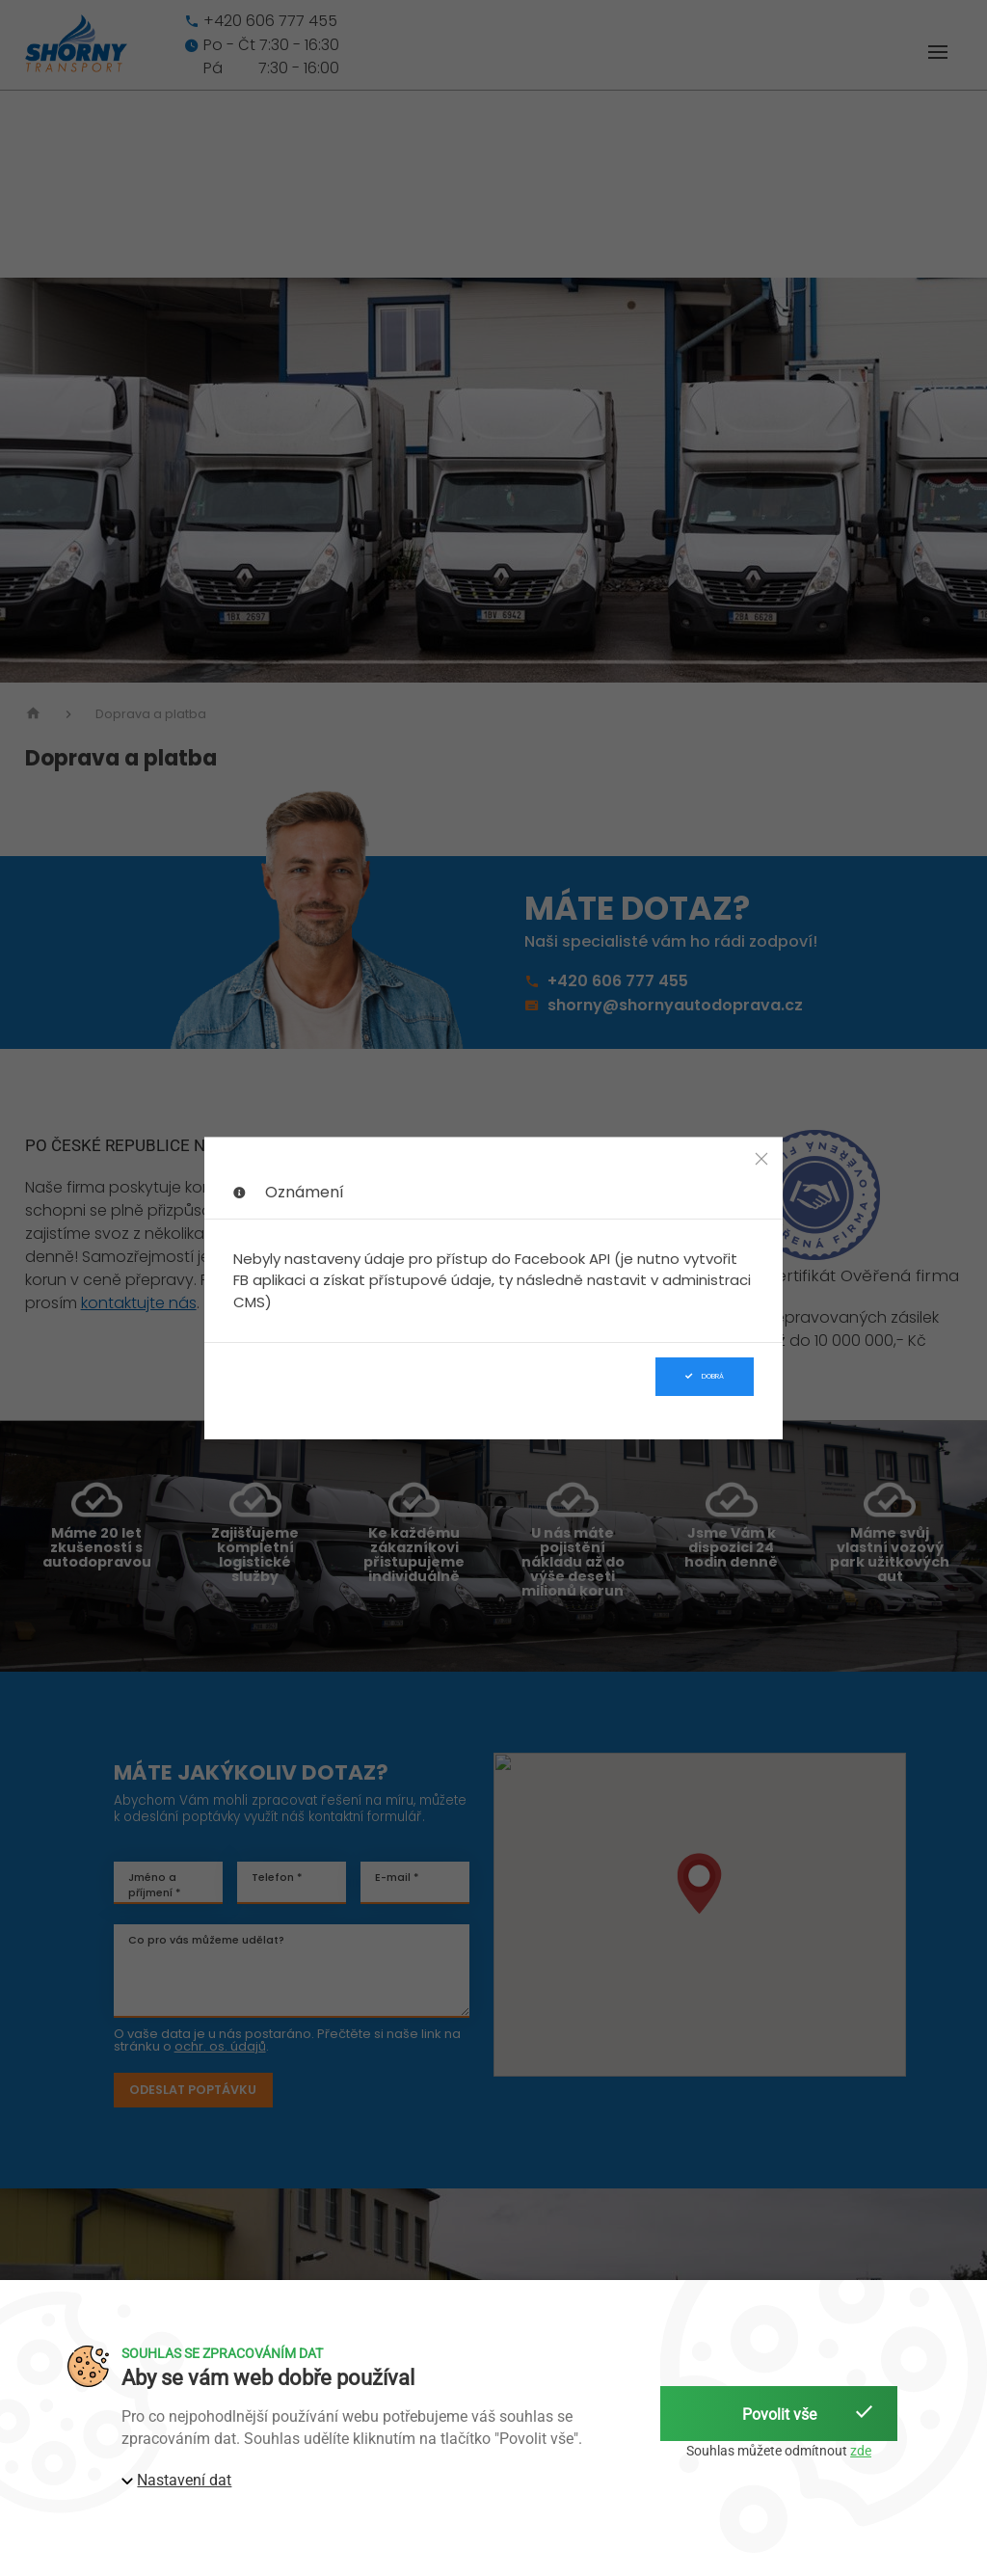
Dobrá (704, 1376)
